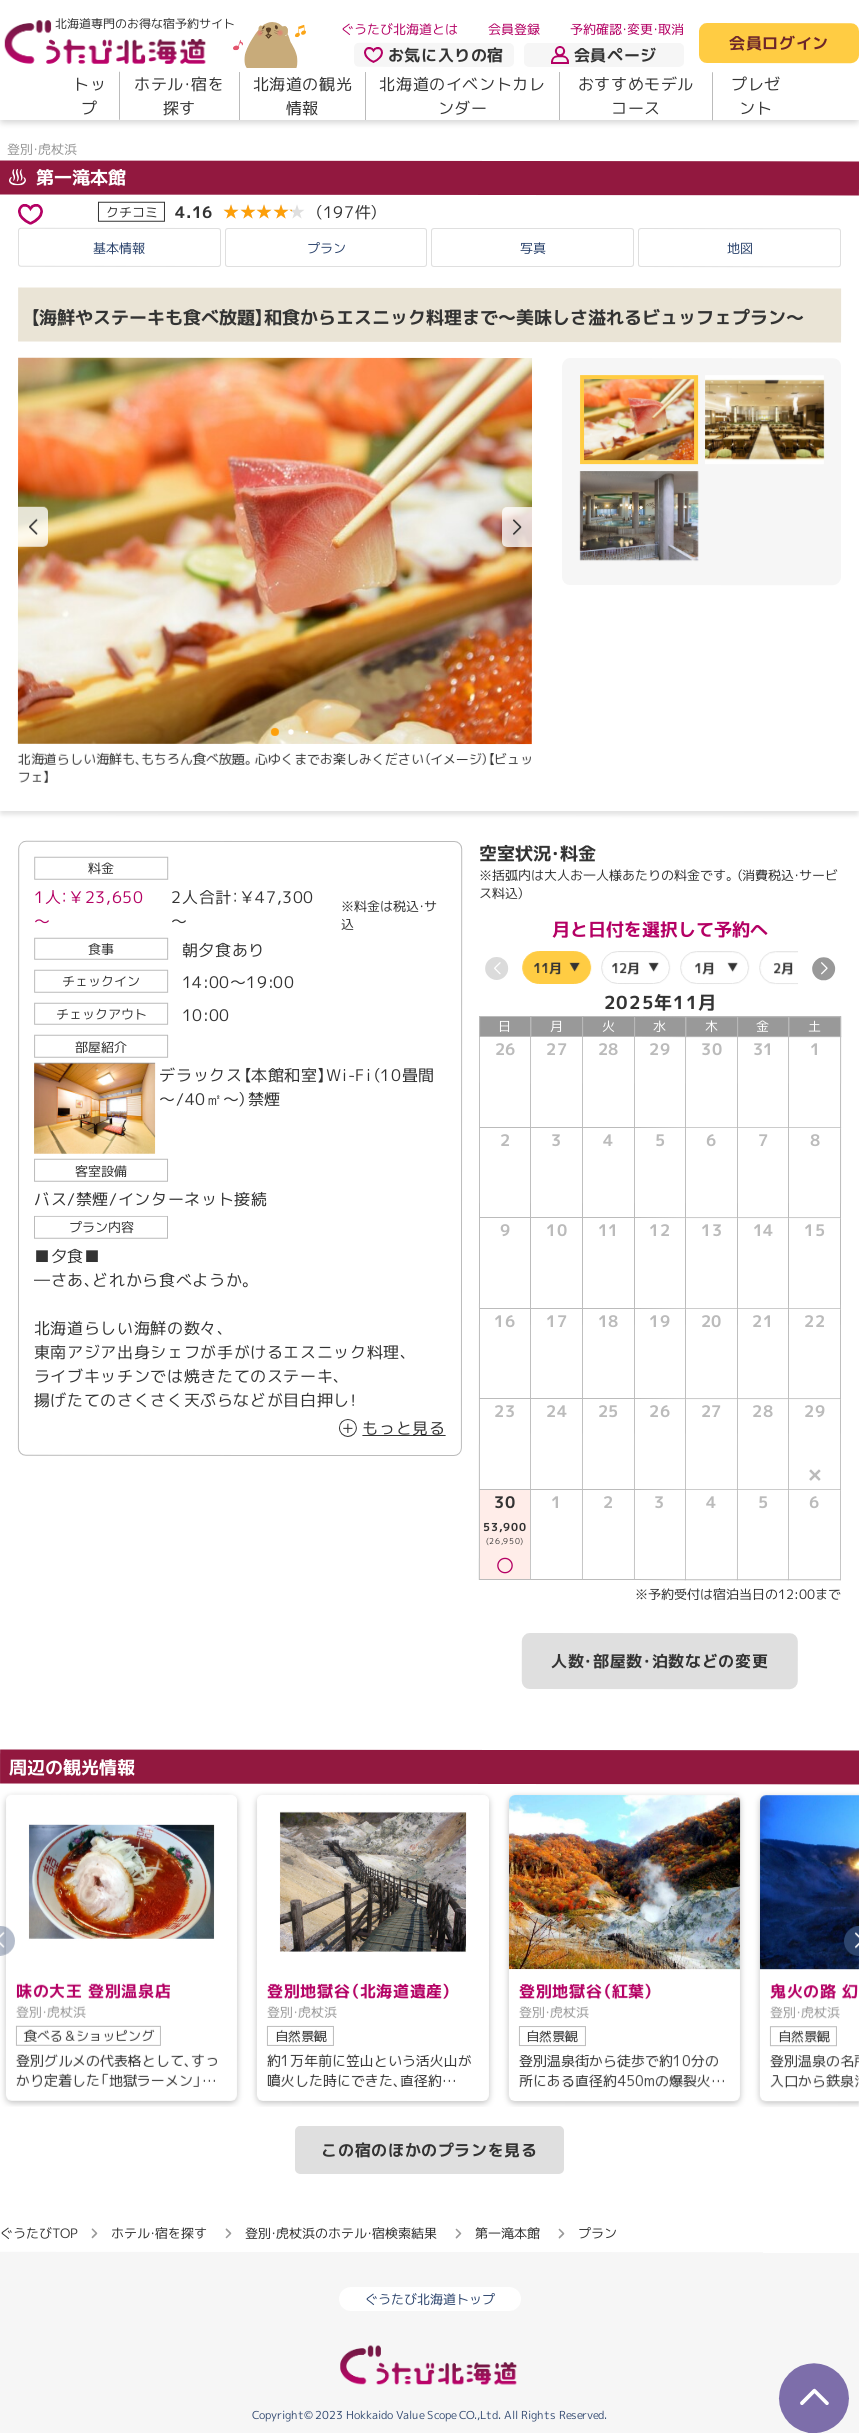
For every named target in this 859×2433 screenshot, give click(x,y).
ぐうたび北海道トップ (430, 2299)
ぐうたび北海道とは (399, 29)
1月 (704, 968)
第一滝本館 (67, 177)
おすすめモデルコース (636, 96)
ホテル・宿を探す (179, 96)
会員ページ (604, 55)
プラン (326, 248)
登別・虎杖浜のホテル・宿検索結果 (341, 2233)
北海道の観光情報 (303, 96)
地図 (740, 248)
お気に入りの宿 (434, 55)
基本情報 (119, 248)
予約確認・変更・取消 (627, 29)
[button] (517, 527)
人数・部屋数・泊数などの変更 (659, 1662)
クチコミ (132, 211)
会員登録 (514, 29)
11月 (546, 968)
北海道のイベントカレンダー (462, 96)
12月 (625, 968)
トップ (89, 96)
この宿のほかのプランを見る (429, 2150)
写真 (533, 248)
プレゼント (756, 96)
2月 (783, 968)
